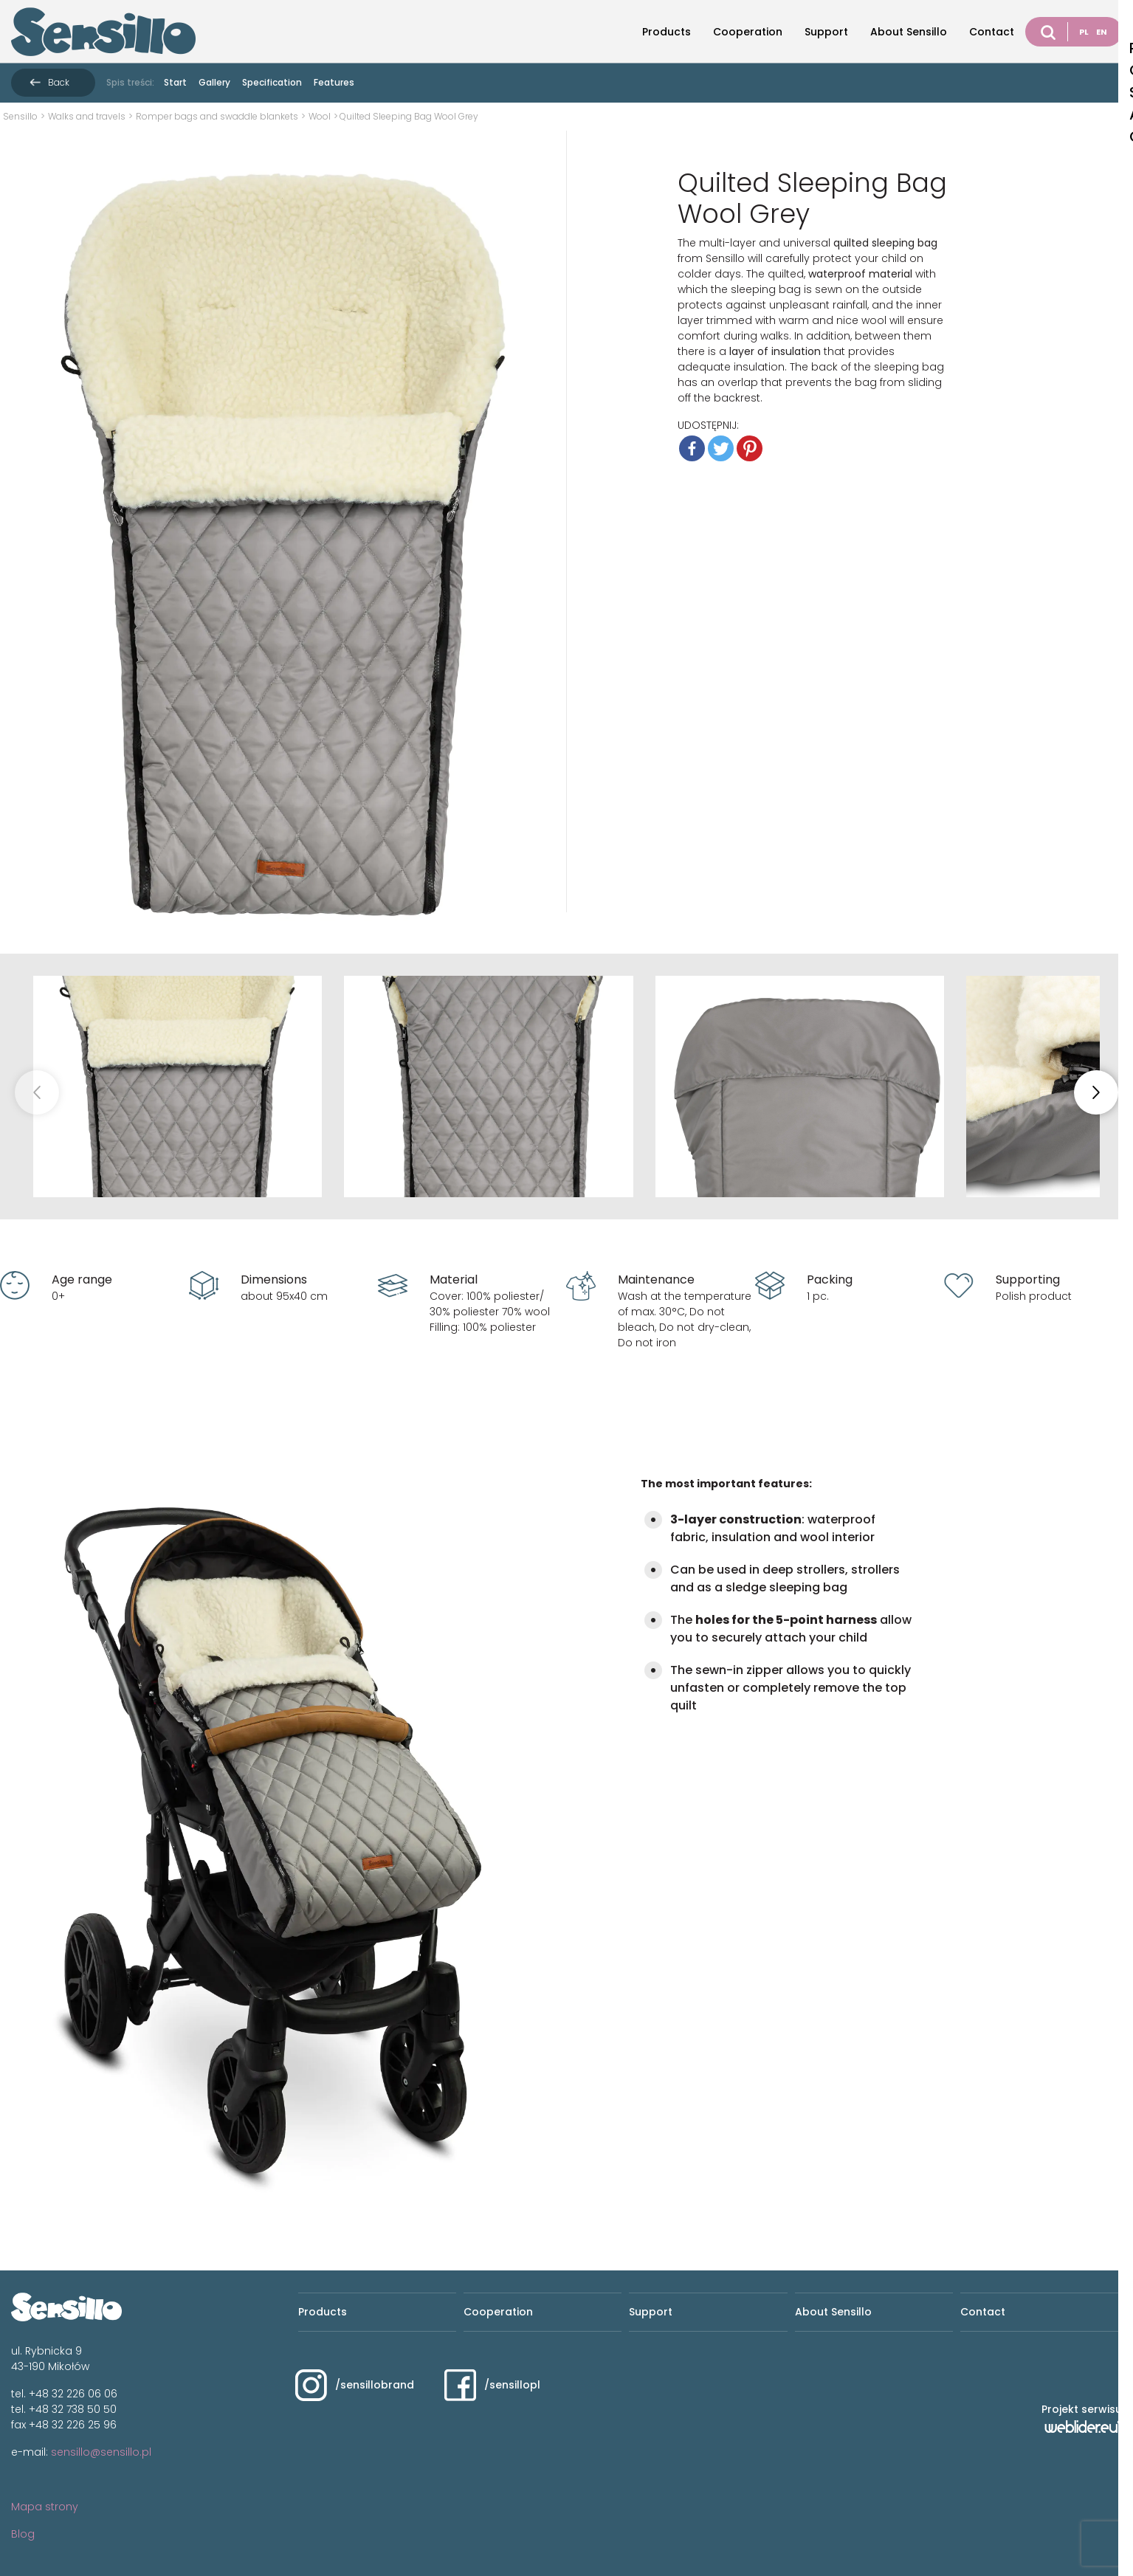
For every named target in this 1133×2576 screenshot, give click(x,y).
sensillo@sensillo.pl (101, 2452)
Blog (23, 2534)
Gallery (214, 82)
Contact (991, 31)
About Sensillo (908, 31)
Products (666, 31)
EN (1101, 32)
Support (826, 31)
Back (58, 82)
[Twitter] (721, 448)
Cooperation (747, 31)
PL (1084, 32)
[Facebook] (692, 448)
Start (175, 82)
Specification (272, 82)
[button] (1096, 1092)
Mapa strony (44, 2506)
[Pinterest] (749, 448)
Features (334, 82)
